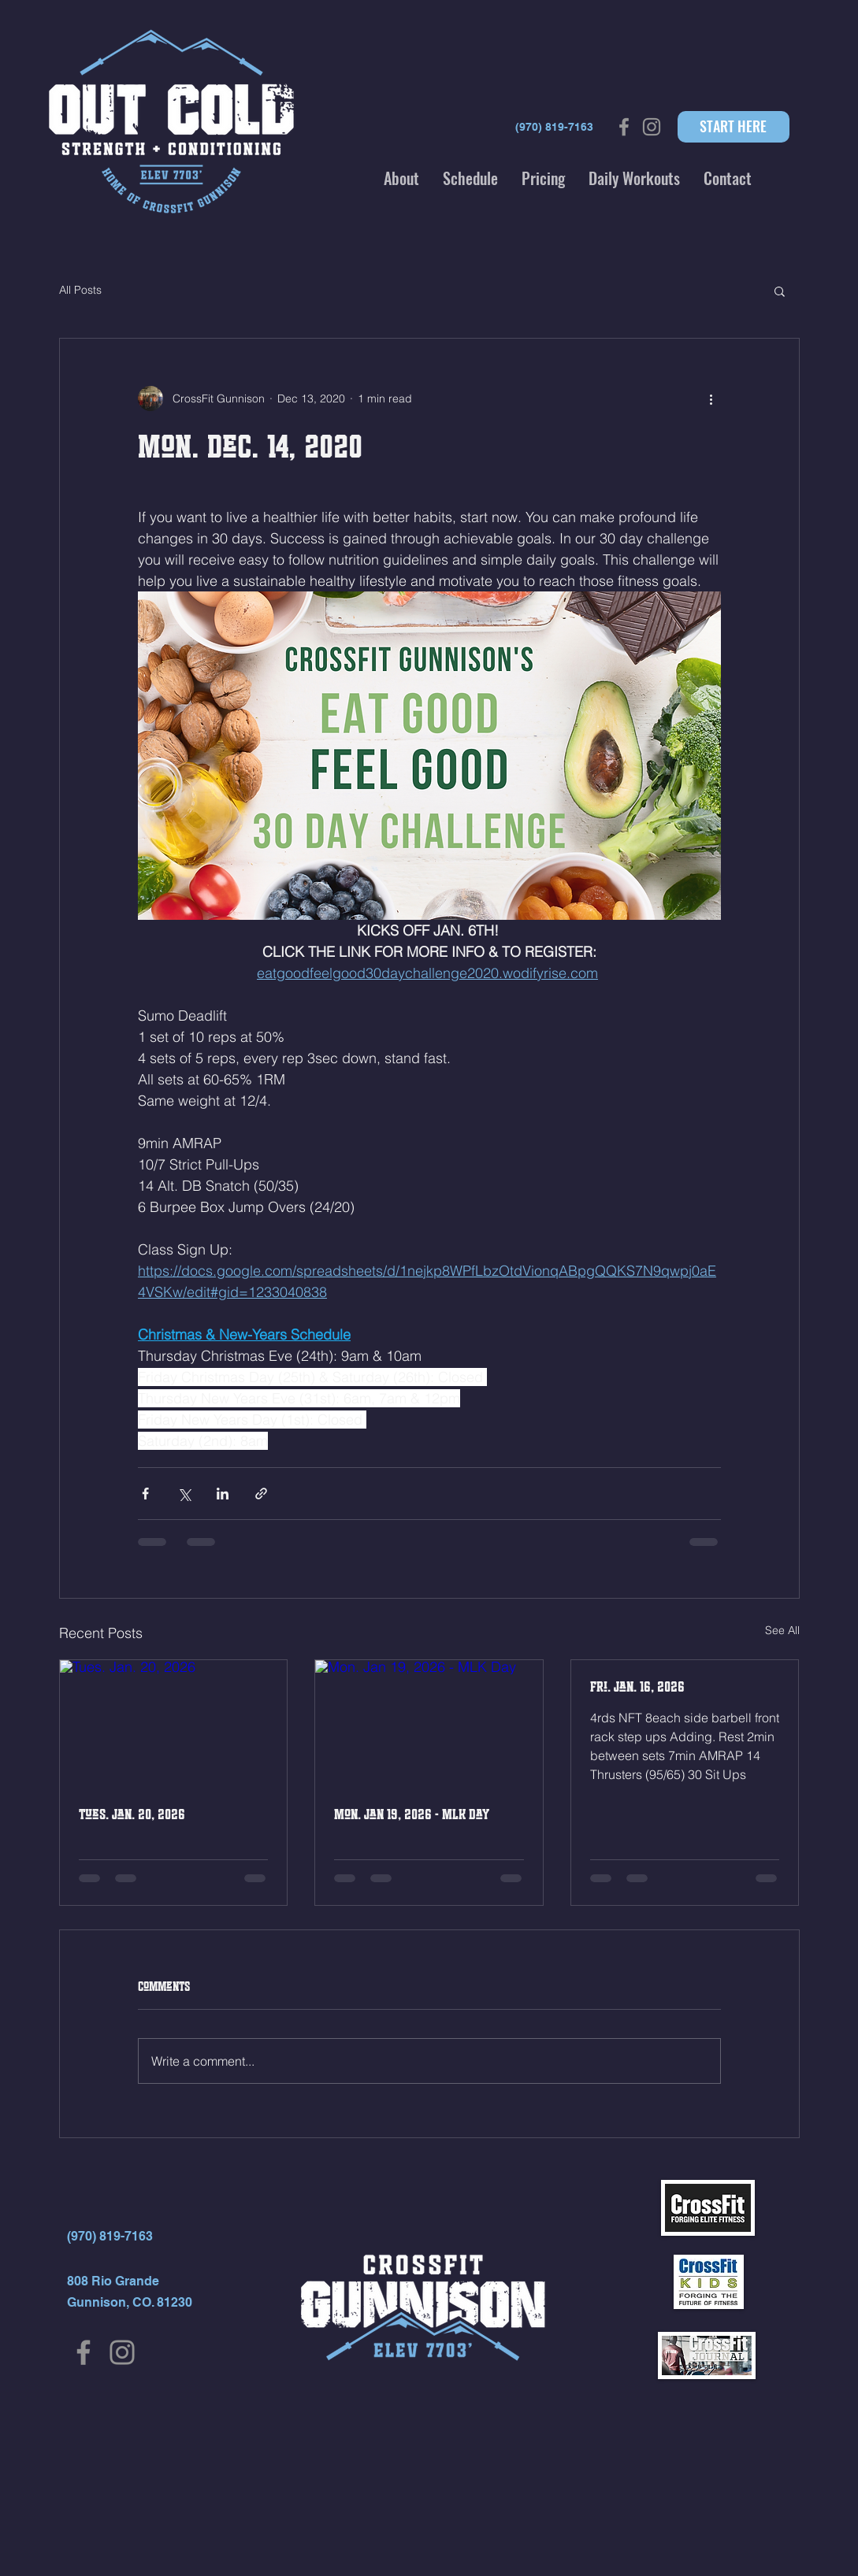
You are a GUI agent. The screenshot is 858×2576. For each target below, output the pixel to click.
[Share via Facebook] (145, 1493)
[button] (401, 178)
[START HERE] (733, 127)
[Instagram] (122, 2352)
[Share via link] (261, 1493)
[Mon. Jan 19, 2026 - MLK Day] (429, 1724)
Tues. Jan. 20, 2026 (132, 1814)
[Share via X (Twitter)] (183, 1493)
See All (782, 1630)
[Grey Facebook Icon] (624, 127)
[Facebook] (83, 2352)
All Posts (80, 290)
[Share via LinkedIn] (222, 1493)
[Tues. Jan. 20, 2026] (174, 1724)
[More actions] (711, 398)
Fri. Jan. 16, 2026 (637, 1687)
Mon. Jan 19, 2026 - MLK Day (411, 1814)
